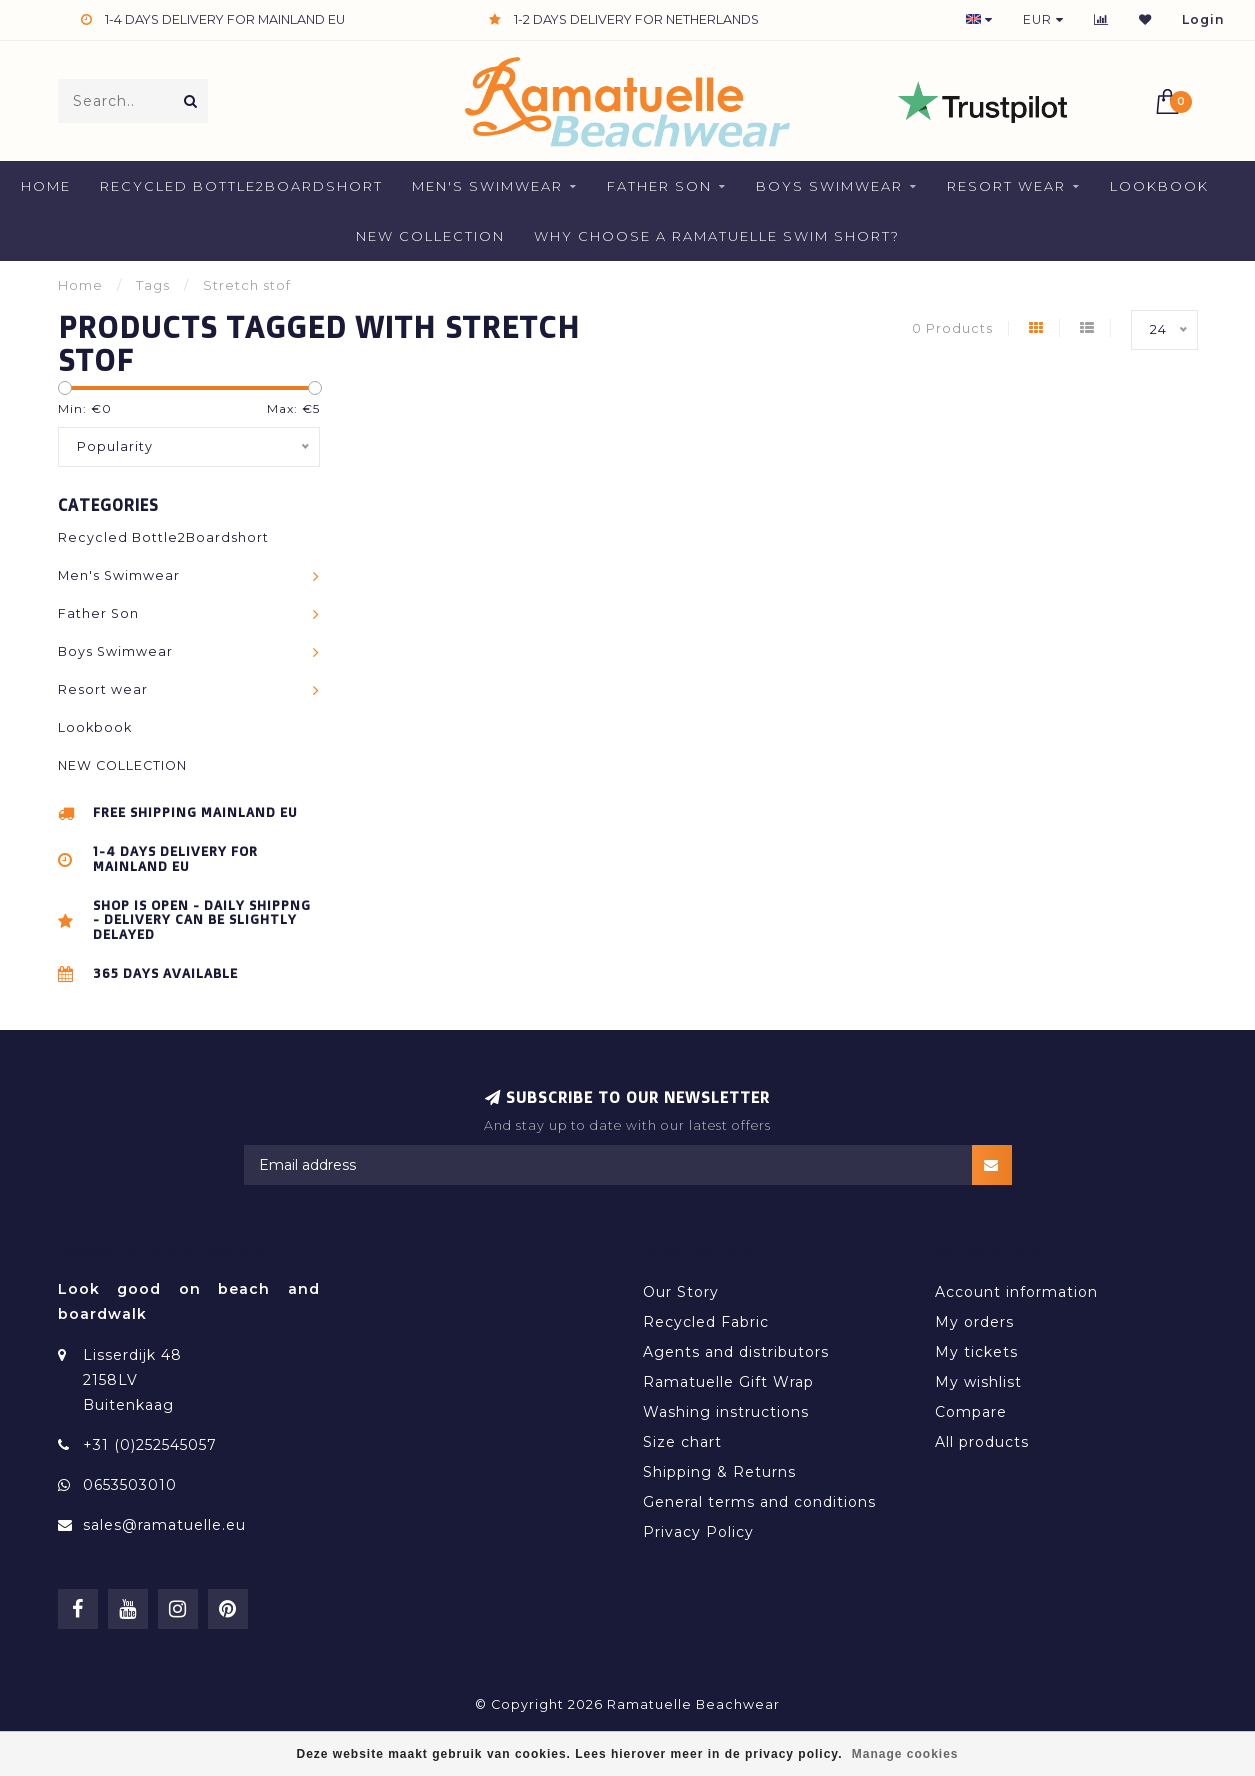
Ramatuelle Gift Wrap (728, 1382)
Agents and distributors (736, 1352)
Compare (971, 1412)
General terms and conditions (759, 1502)
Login (1203, 19)
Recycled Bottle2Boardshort (241, 186)
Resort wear (1006, 186)
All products (982, 1442)
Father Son (659, 186)
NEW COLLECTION (430, 236)
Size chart (682, 1442)
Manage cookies (905, 1754)
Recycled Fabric (706, 1322)
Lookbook (1159, 186)
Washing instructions (726, 1412)
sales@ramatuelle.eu (164, 1525)
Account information (1016, 1292)
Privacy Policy (698, 1532)
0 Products (952, 328)
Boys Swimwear (829, 186)
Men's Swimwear (487, 186)
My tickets (976, 1352)
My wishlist (978, 1382)
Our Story (681, 1292)
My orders (974, 1322)
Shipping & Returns (719, 1472)
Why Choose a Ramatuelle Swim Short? (717, 236)
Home (46, 186)
